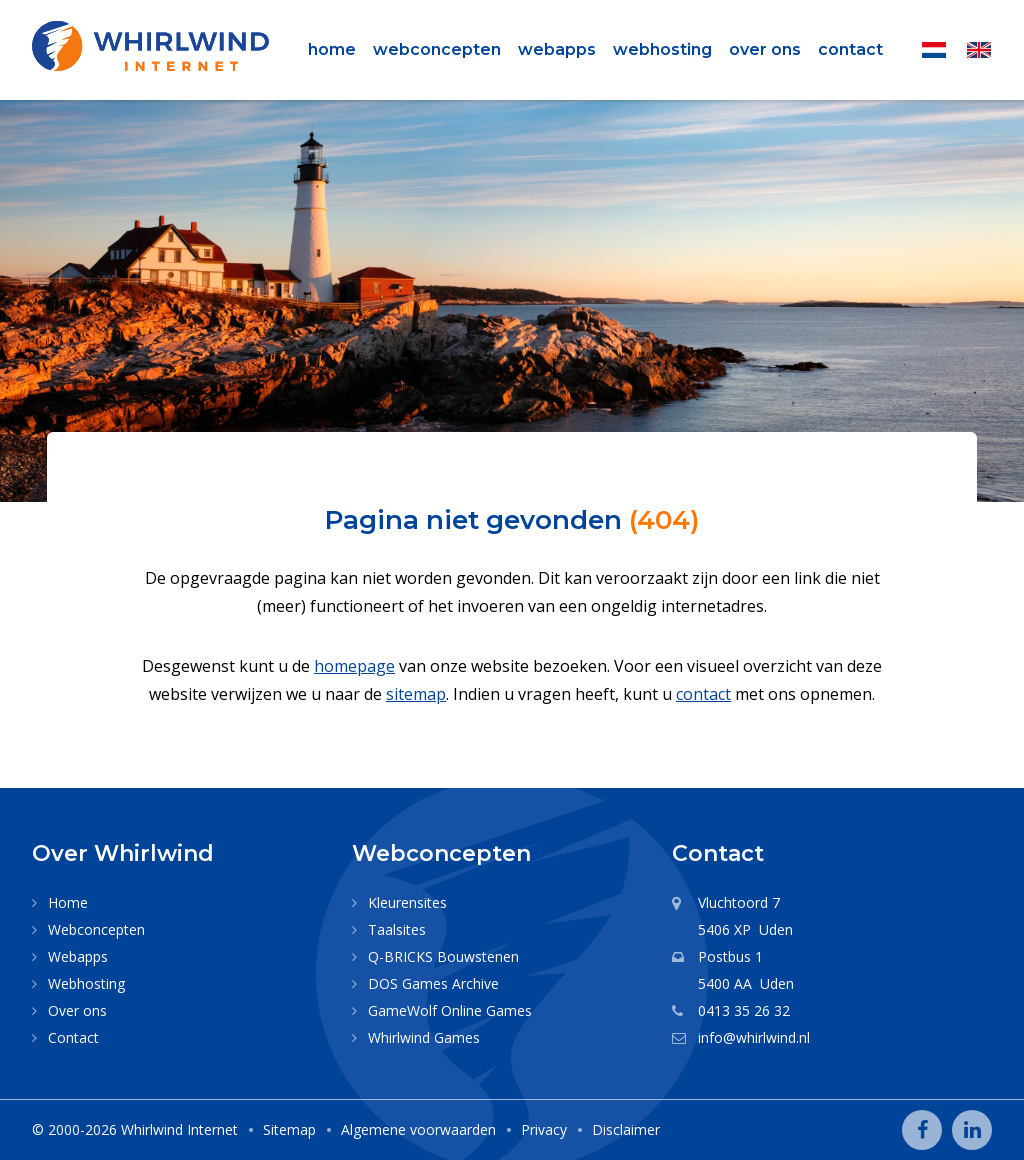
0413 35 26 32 (744, 1010)
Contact (850, 49)
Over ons (765, 49)
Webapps (557, 49)
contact (703, 694)
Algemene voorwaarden (418, 1129)
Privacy (544, 1129)
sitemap (416, 694)
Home (332, 49)
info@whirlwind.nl (754, 1037)
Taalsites (397, 929)
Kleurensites (407, 902)
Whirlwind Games (424, 1037)
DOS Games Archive (433, 983)
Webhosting (662, 49)
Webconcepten (437, 49)
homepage (354, 666)
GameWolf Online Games (450, 1010)
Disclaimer (626, 1129)
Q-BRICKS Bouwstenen (443, 956)
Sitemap (289, 1129)
